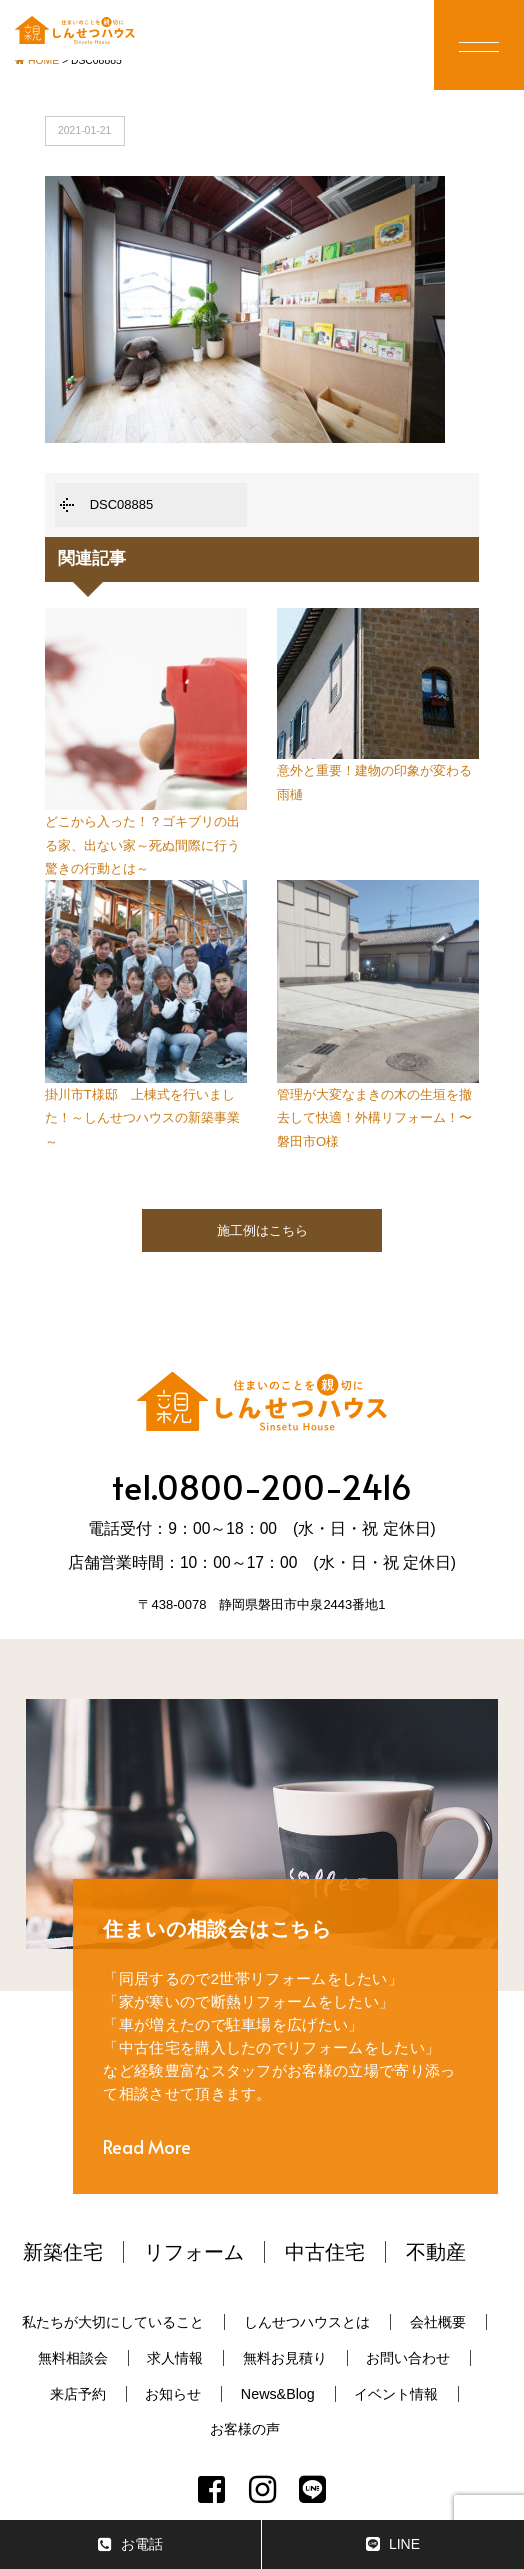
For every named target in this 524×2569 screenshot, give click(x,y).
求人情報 (175, 2358)
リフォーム (194, 2252)
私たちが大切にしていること (113, 2322)
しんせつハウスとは (307, 2322)
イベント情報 (396, 2394)
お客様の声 (245, 2429)
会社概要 (438, 2322)
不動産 (436, 2252)
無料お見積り (285, 2358)
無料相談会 (73, 2358)
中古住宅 (325, 2252)
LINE (393, 2544)
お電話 (130, 2544)
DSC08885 (122, 504)
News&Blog (278, 2394)
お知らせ (173, 2394)
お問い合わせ (408, 2358)
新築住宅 (63, 2252)
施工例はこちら (262, 1230)
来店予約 (78, 2394)
